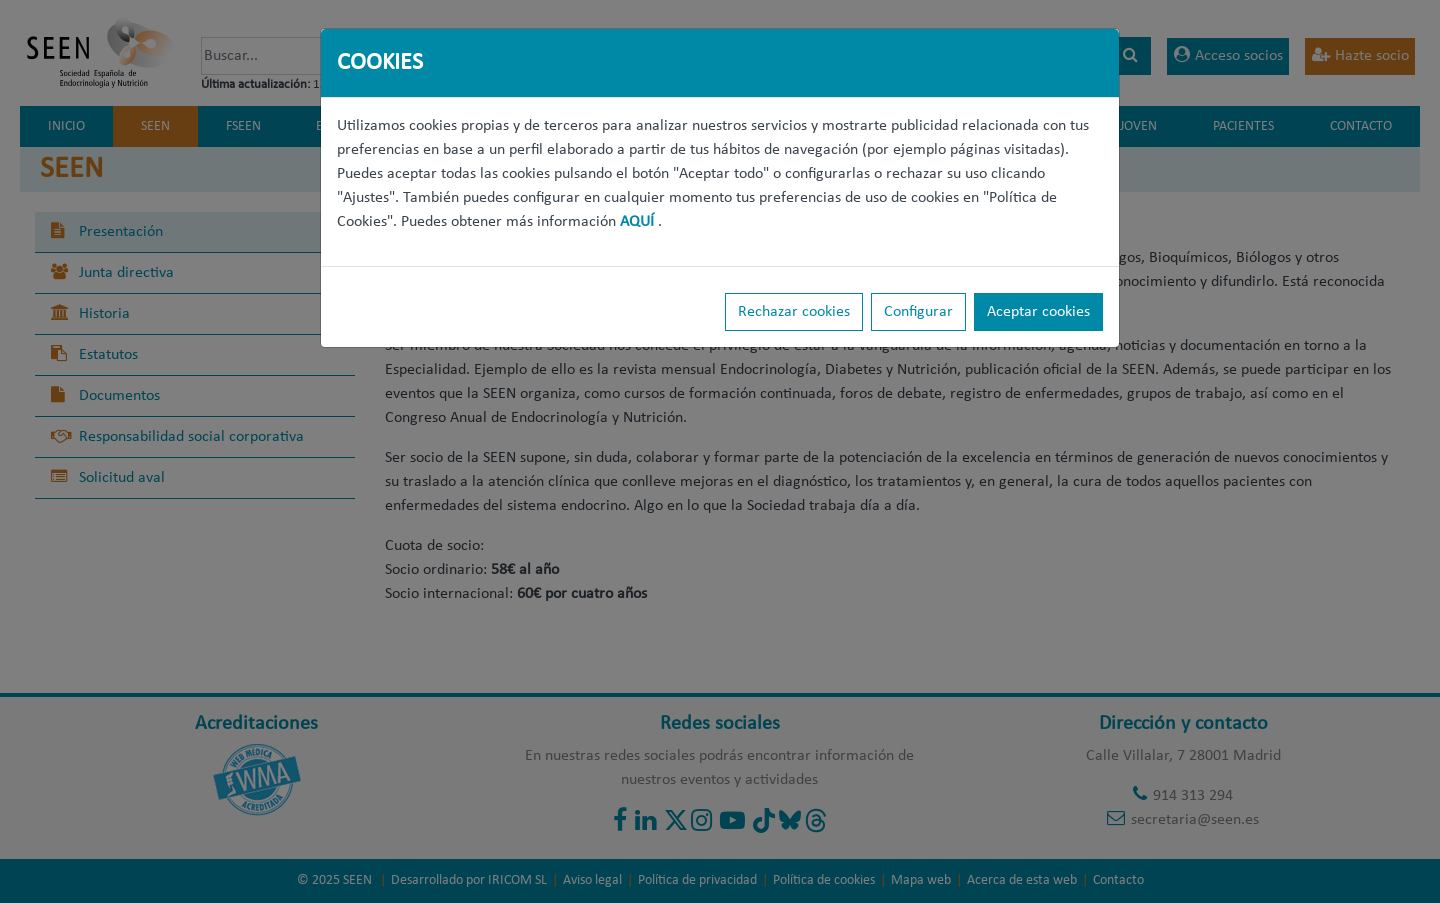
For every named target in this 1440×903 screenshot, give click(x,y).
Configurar (918, 312)
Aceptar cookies (1038, 312)
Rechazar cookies (794, 312)
